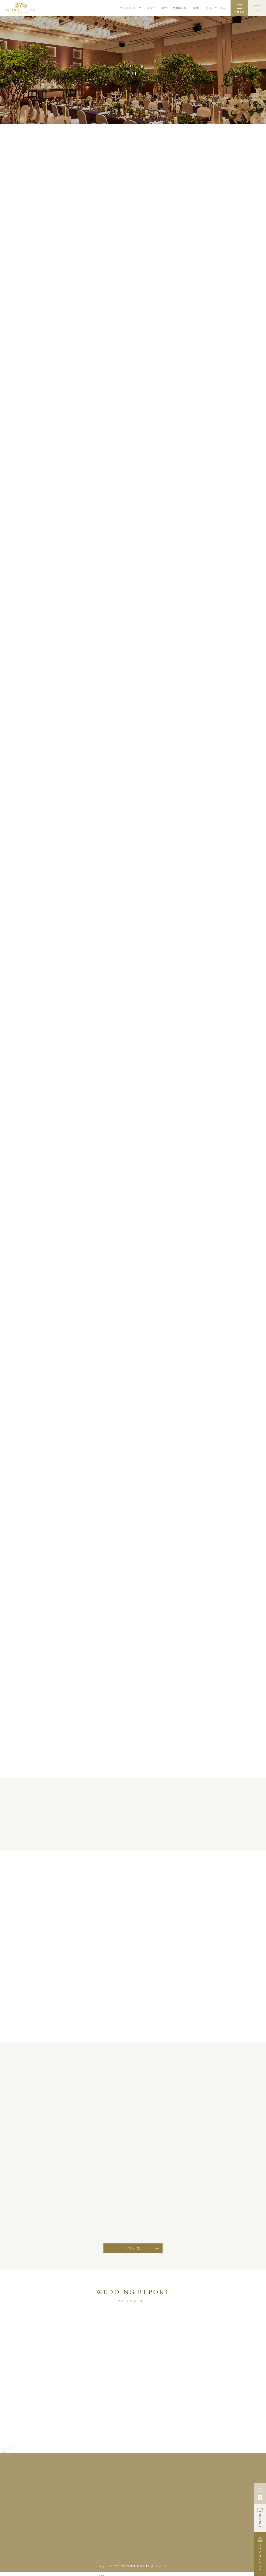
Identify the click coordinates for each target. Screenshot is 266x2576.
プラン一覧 (133, 2248)
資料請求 (260, 2521)
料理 (195, 8)
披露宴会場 (180, 8)
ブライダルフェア (130, 8)
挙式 (164, 8)
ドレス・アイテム (215, 8)
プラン (151, 8)
